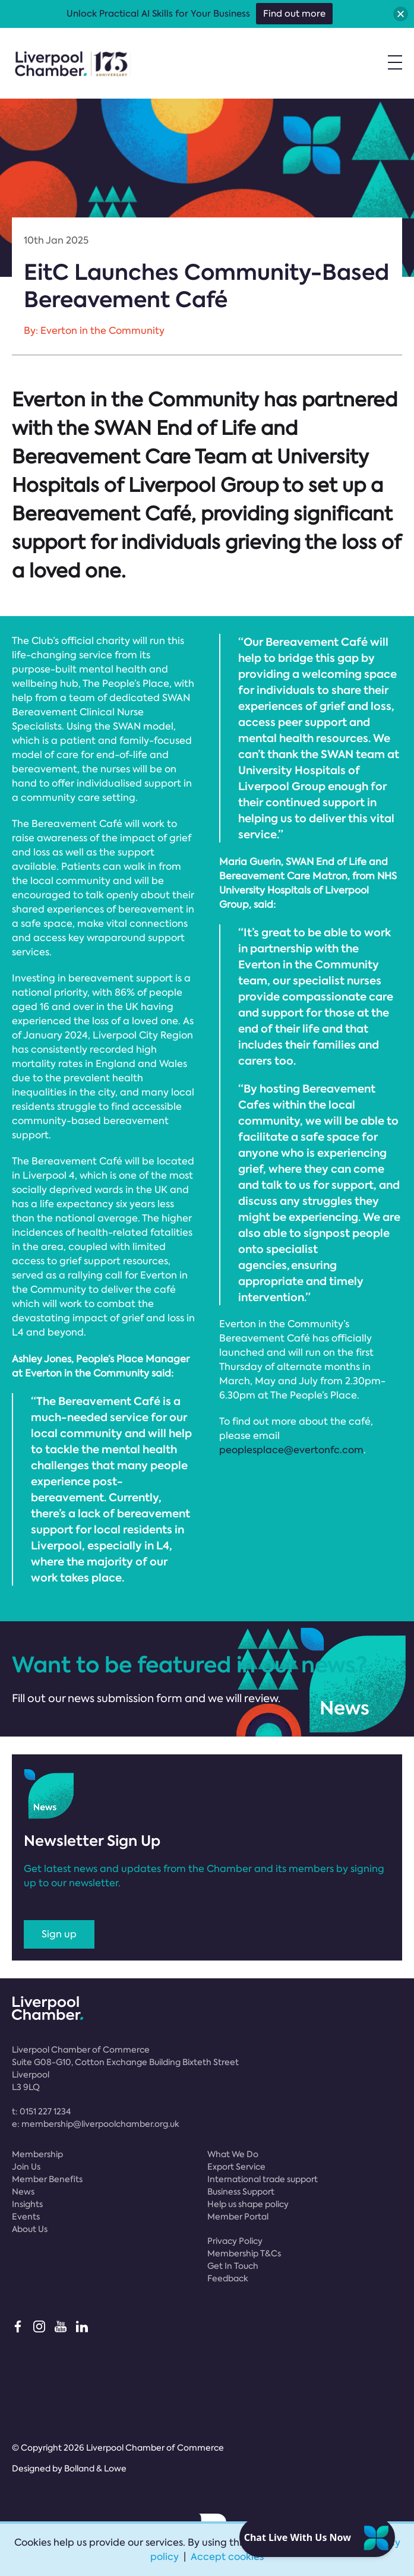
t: (41, 2111)
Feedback (227, 2278)
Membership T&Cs (244, 2253)
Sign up (59, 1934)
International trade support (262, 2179)
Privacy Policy (235, 2241)
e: (95, 2124)
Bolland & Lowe (95, 2468)
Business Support (240, 2191)
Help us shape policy (248, 2204)
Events (26, 2216)
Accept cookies (227, 2556)
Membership (37, 2154)
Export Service (236, 2166)
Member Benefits (47, 2179)
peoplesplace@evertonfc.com (291, 1450)
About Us (30, 2229)
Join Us (26, 2166)
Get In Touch (232, 2266)
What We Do (232, 2154)
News (23, 2191)
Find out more (294, 14)
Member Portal (237, 2216)
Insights (27, 2204)
